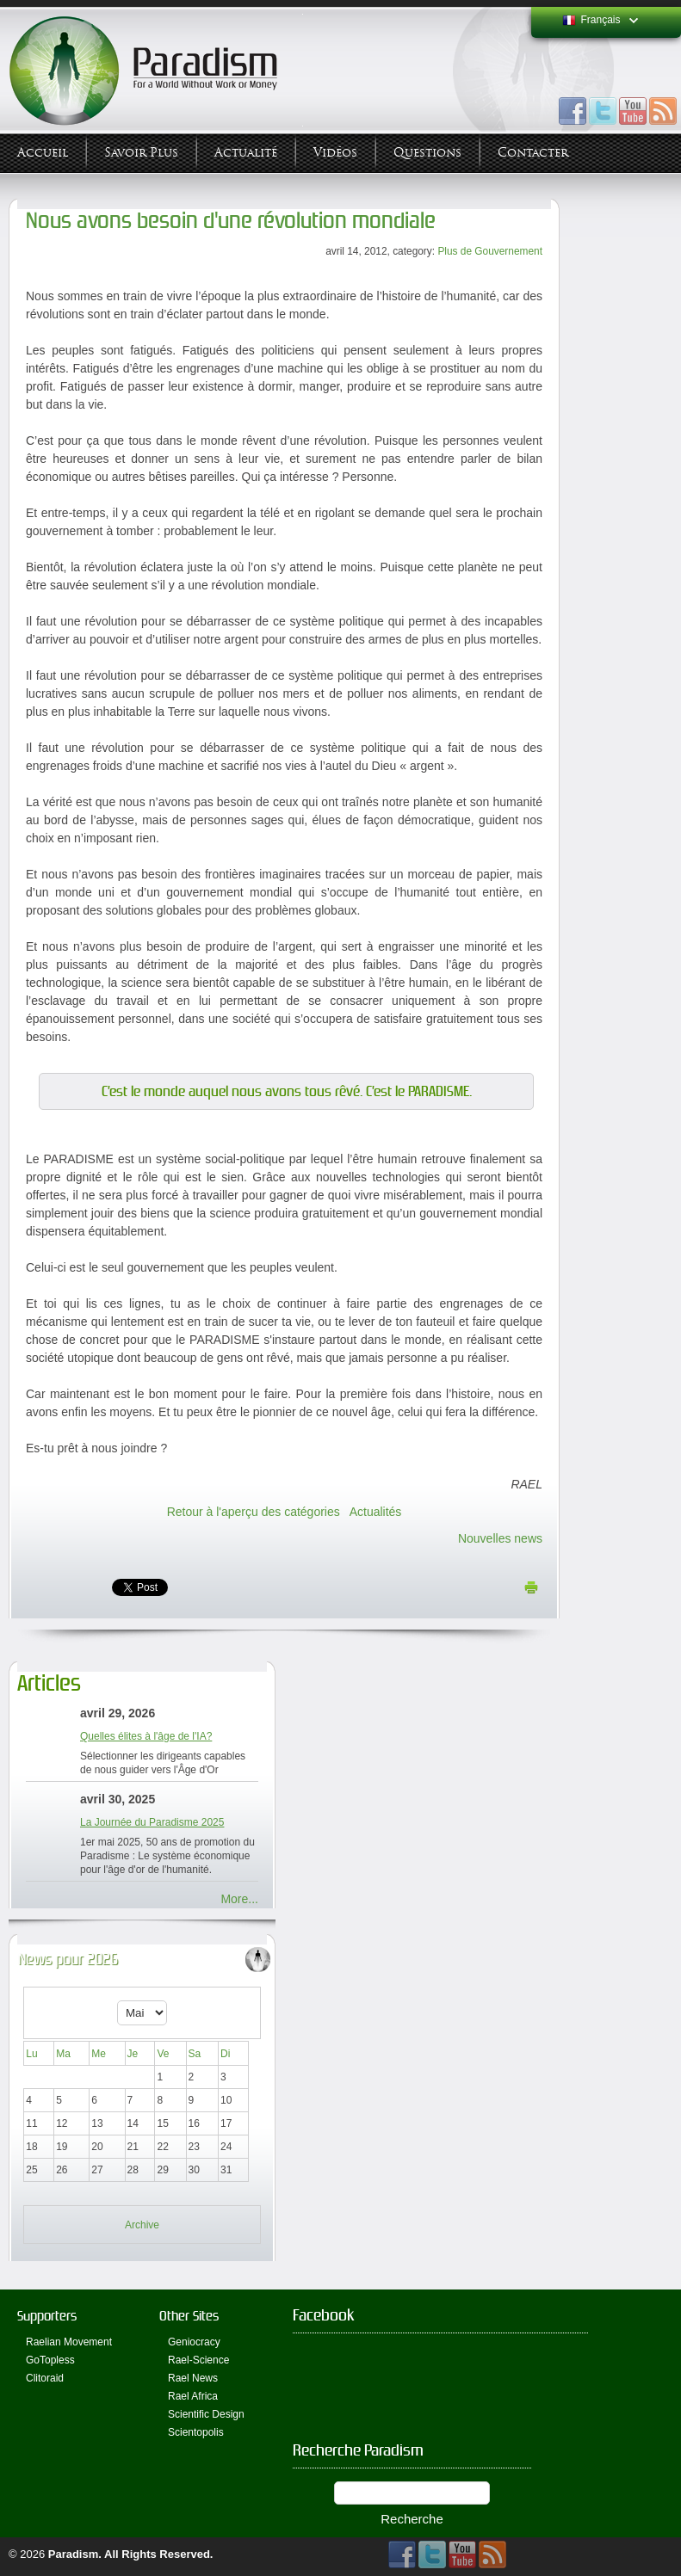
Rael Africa (193, 2396)
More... (239, 1899)
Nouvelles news (500, 1538)
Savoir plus (141, 152)
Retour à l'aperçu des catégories (253, 1512)
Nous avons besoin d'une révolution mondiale (231, 220)
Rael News (193, 2378)
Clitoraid (45, 2378)
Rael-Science (198, 2360)
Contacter (533, 152)
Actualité (245, 152)
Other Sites (189, 2316)
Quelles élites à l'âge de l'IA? (146, 1736)
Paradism (73, 2554)
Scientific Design (206, 2414)
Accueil (42, 152)
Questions (427, 152)
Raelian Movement (69, 2342)
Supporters (47, 2316)
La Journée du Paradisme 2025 (152, 1822)
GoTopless (50, 2360)
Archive (142, 2225)
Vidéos (335, 152)
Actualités (376, 1512)
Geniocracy (194, 2342)
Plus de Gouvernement (489, 251)
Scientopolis (196, 2432)
